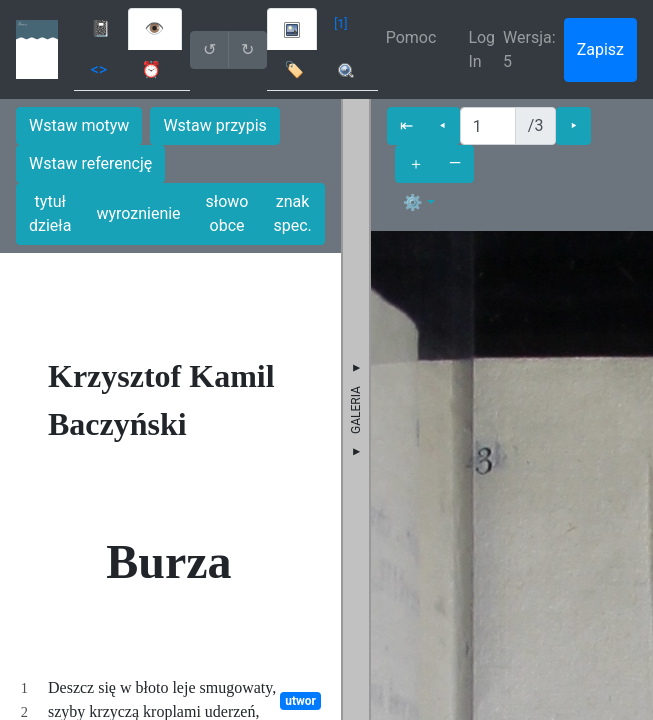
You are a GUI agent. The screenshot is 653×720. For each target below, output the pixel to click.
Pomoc (411, 37)
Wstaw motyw (79, 125)
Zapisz (600, 49)
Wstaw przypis (214, 125)
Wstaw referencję (90, 163)
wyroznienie (138, 213)
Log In (481, 49)
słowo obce (227, 213)
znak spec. (292, 213)
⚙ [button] (413, 202)
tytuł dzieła (50, 213)
